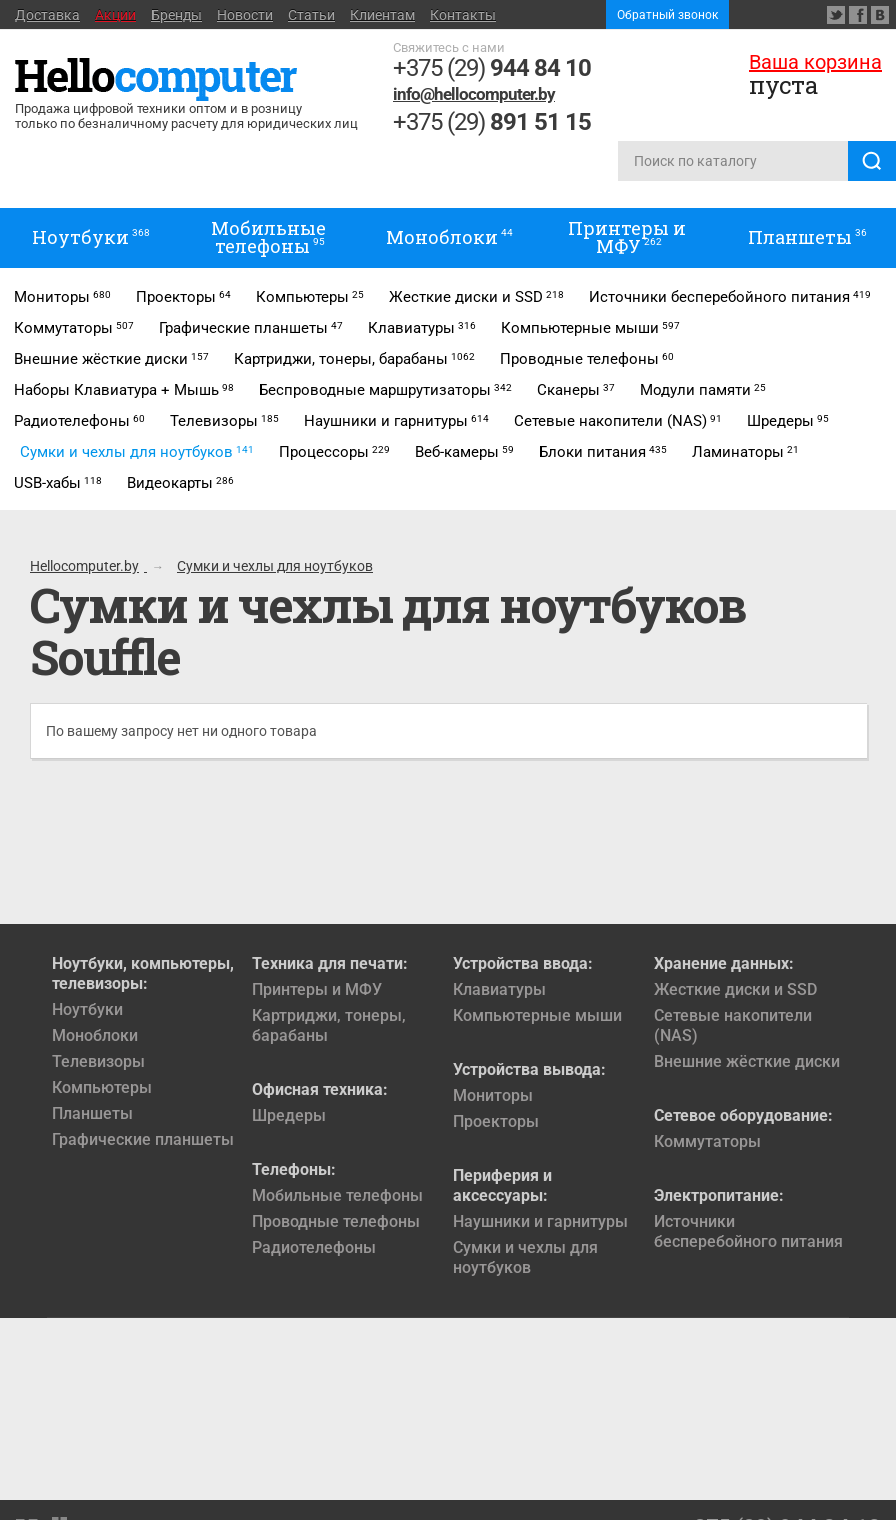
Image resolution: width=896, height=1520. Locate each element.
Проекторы (496, 1121)
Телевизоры (98, 1061)
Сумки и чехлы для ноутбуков (525, 1257)
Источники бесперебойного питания (748, 1231)
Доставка (47, 15)
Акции (115, 15)
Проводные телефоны (336, 1221)
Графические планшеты (143, 1139)
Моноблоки (95, 1035)
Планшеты (92, 1113)
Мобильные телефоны (337, 1195)
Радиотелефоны (314, 1247)
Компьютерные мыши (537, 1015)
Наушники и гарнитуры (540, 1221)
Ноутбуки (87, 1009)
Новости (245, 15)
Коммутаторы (707, 1141)
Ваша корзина (815, 62)
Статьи (311, 15)
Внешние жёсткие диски (747, 1061)
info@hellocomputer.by (474, 94)
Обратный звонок (667, 15)
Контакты (463, 15)
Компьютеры (102, 1087)
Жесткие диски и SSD (735, 989)
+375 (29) (492, 68)
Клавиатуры (499, 989)
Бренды (176, 15)
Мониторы (493, 1095)
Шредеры (289, 1115)
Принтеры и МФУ (317, 989)
